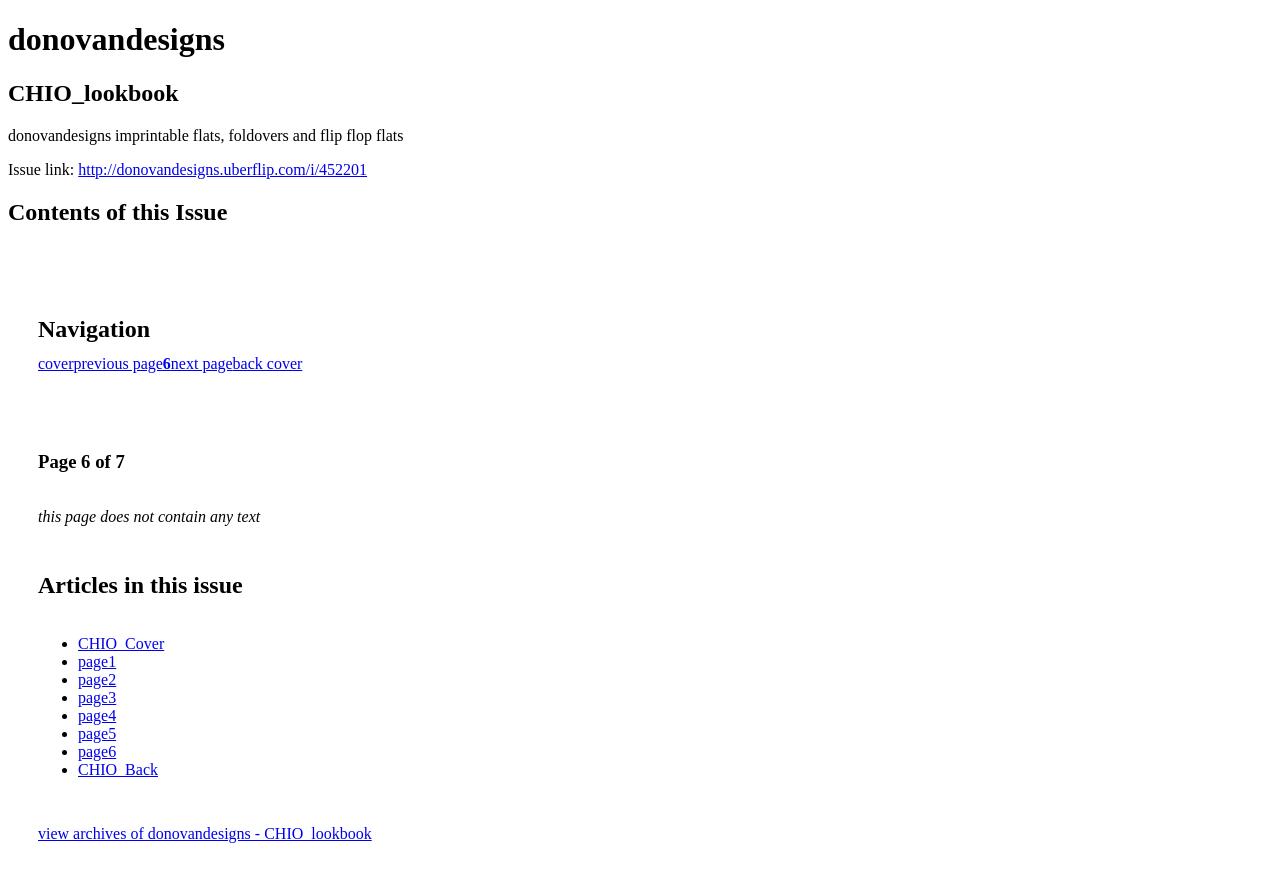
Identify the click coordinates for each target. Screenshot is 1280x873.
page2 (97, 679)
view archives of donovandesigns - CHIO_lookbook (205, 833)
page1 (97, 661)
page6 (97, 751)
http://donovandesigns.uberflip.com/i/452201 (222, 169)
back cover (268, 363)
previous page (118, 363)
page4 (97, 715)
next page (202, 363)
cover (56, 363)
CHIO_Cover (121, 643)
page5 (97, 733)
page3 (97, 697)
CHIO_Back (118, 769)
